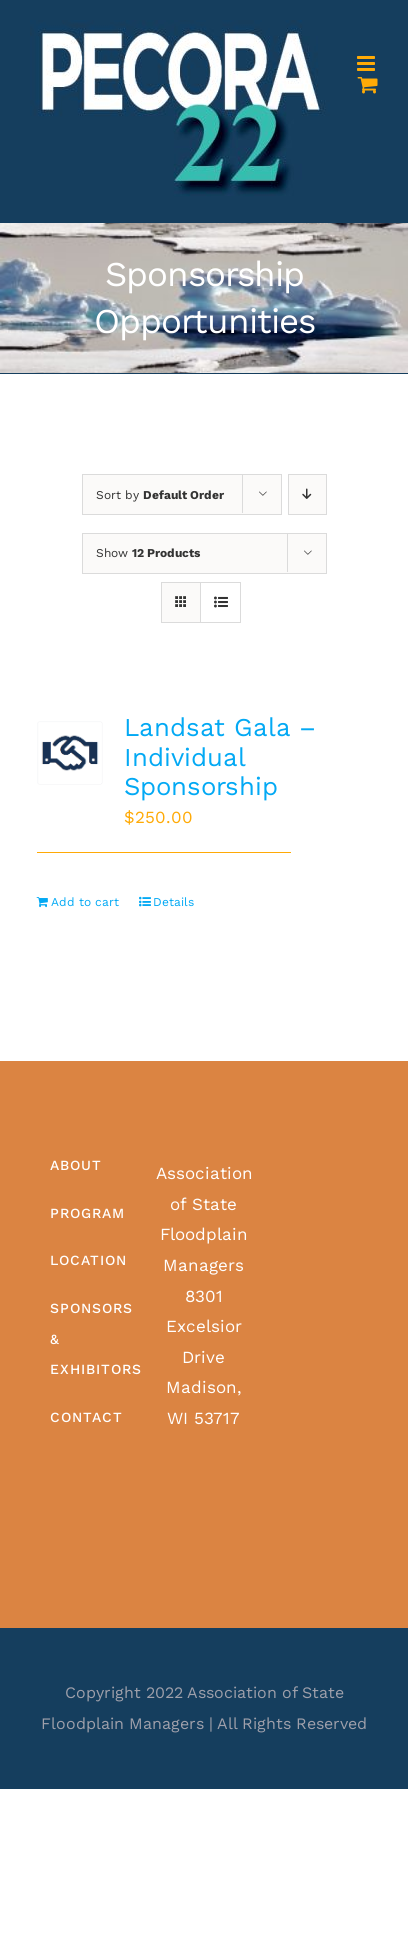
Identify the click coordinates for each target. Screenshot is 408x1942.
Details (173, 902)
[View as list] (220, 602)
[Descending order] (307, 494)
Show (148, 553)
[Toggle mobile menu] (367, 63)
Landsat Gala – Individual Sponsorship (220, 756)
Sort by (160, 495)
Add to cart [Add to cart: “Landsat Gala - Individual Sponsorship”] (85, 902)
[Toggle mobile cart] (368, 84)
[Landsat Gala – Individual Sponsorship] (70, 753)
